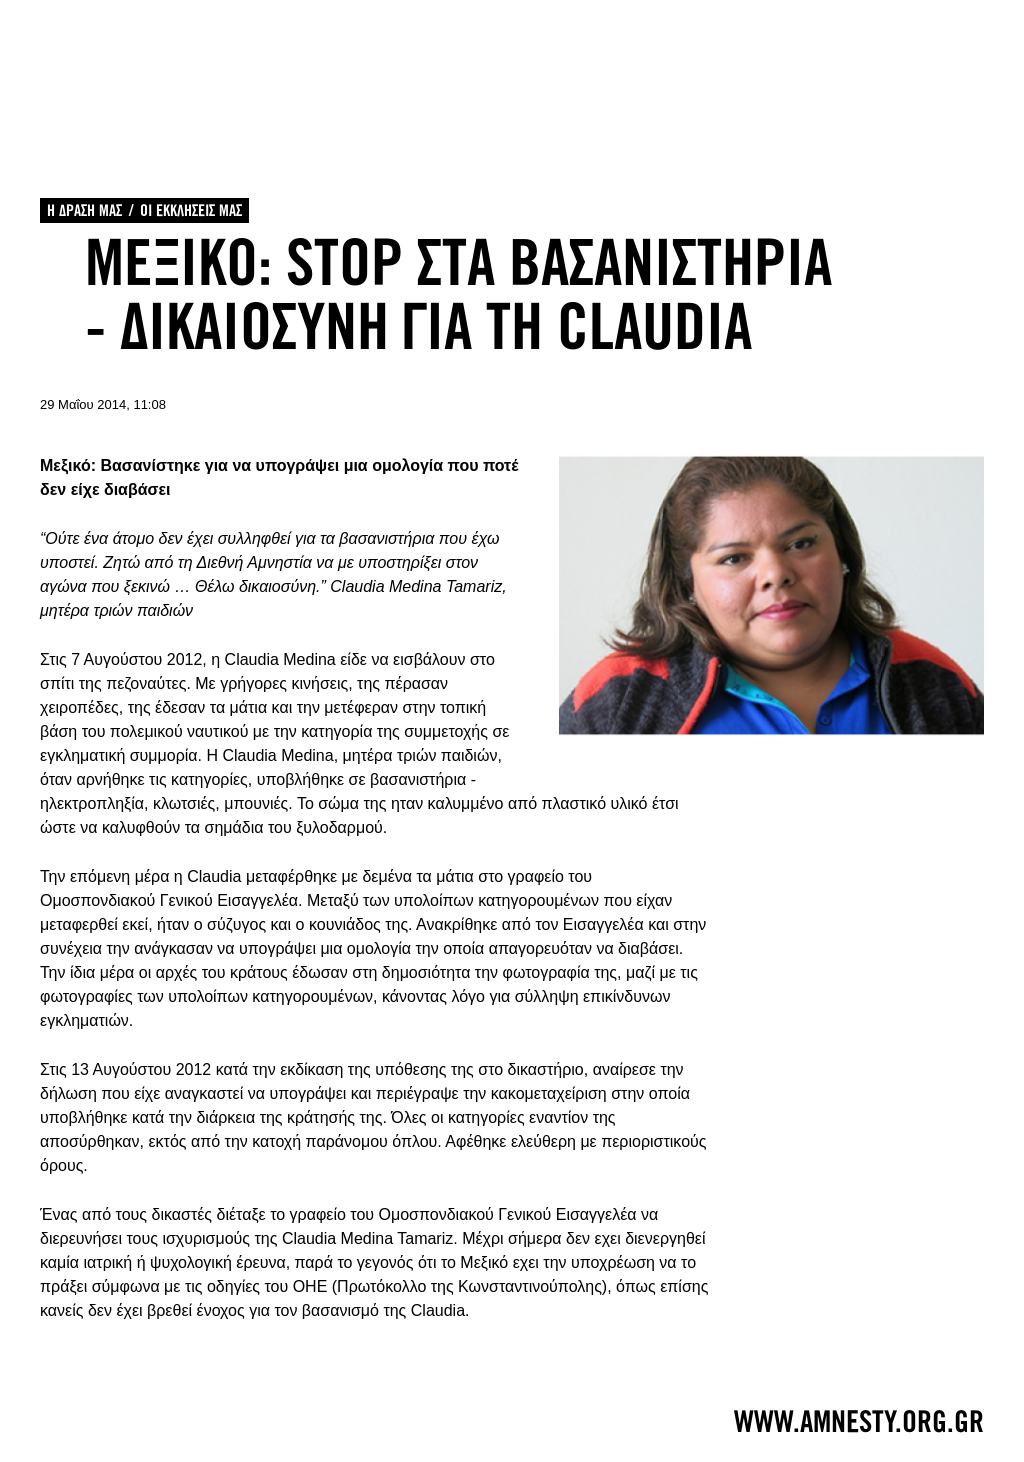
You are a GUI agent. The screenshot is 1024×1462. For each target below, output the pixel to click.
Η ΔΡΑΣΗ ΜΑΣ (84, 210)
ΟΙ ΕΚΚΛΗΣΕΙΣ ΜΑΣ (191, 210)
